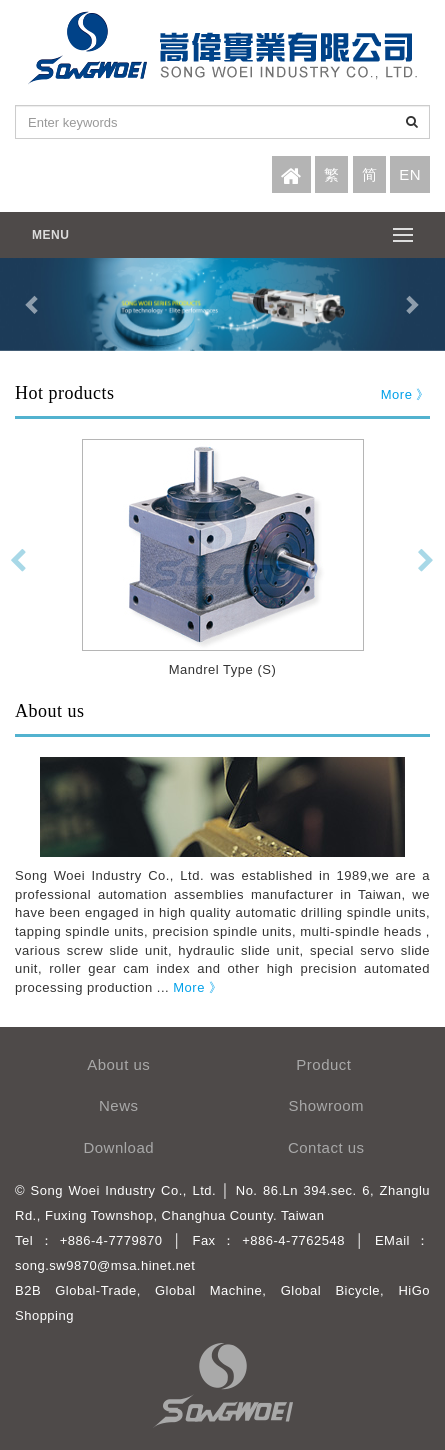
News (119, 1105)
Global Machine (208, 1290)
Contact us (326, 1147)
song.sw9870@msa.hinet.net (105, 1265)
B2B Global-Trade (76, 1290)
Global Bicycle (330, 1290)
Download (118, 1147)
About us (118, 1064)
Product (326, 1064)
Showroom (326, 1105)
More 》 (405, 394)
